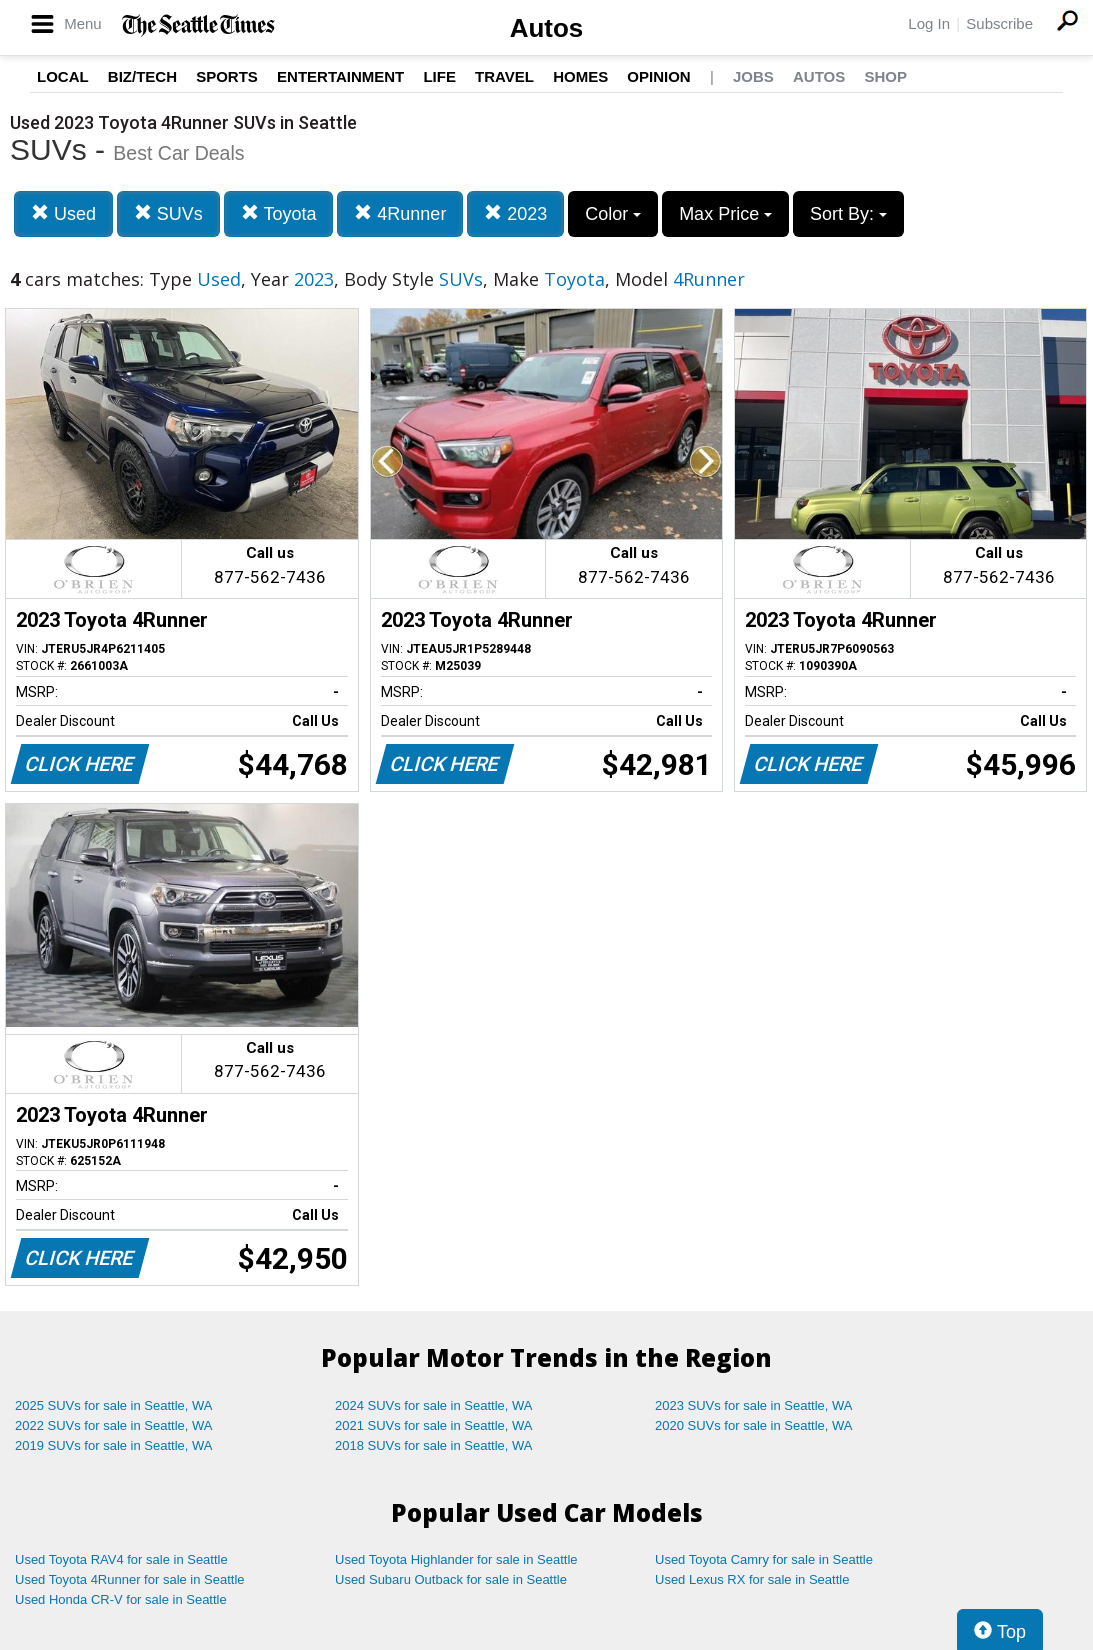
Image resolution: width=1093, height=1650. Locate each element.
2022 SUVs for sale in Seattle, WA (114, 1425)
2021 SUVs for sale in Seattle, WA (434, 1425)
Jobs (753, 76)
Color (613, 214)
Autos (547, 28)
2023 (515, 213)
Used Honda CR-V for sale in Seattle (121, 1599)
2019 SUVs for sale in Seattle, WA (114, 1445)
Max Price (725, 214)
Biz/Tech (142, 76)
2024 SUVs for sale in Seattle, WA (434, 1405)
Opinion (658, 76)
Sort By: (848, 214)
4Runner (400, 213)
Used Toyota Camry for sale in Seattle (764, 1559)
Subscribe (999, 23)
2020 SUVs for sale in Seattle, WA (754, 1425)
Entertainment (340, 76)
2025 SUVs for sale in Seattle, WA (114, 1405)
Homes (580, 76)
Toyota (279, 213)
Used (63, 213)
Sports (227, 76)
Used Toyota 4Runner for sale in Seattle (130, 1579)
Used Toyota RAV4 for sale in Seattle (121, 1559)
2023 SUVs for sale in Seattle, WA (754, 1405)
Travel (504, 76)
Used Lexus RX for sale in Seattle (752, 1579)
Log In (929, 23)
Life (439, 76)
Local (63, 76)
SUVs (168, 213)
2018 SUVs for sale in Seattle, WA (434, 1445)
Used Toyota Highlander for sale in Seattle (456, 1559)
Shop (885, 76)
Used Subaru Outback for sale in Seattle (451, 1579)
